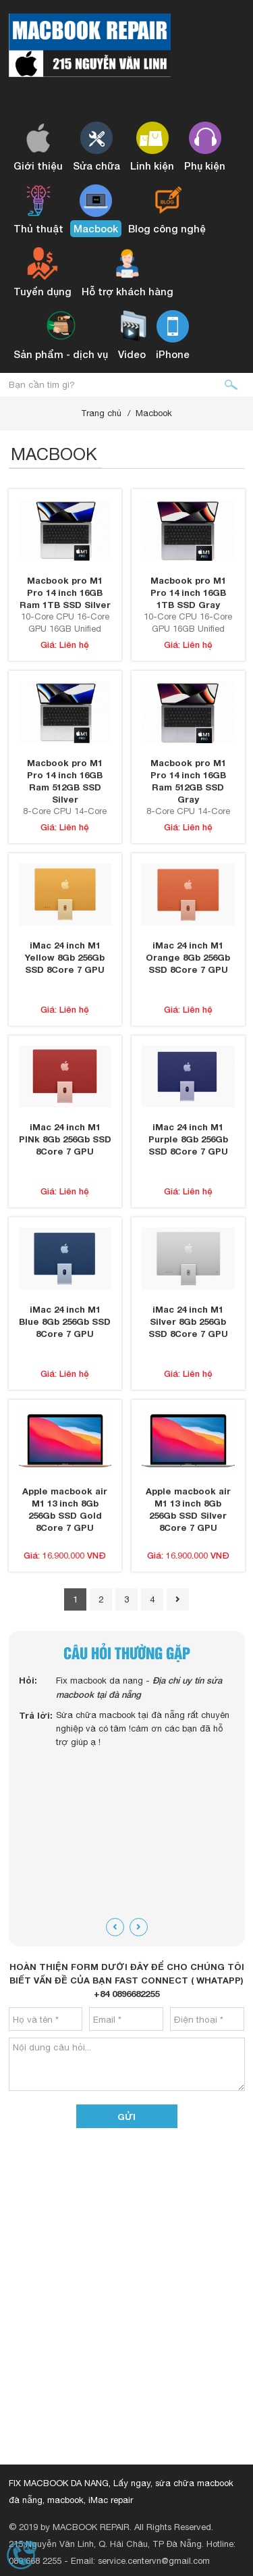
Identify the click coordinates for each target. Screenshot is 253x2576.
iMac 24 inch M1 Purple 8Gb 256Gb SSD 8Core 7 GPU (188, 1139)
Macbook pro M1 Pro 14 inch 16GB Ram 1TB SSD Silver (65, 592)
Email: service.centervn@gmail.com (140, 2561)
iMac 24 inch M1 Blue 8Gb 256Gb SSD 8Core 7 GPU (65, 1321)
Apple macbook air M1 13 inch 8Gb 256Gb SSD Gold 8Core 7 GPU (64, 1509)
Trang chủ (101, 413)
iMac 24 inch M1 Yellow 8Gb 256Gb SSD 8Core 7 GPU (65, 957)
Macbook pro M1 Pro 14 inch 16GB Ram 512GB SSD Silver (65, 781)
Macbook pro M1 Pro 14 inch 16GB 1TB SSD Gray (188, 592)
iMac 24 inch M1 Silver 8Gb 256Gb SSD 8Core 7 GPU (188, 1321)
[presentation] (115, 1927)
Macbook (154, 413)
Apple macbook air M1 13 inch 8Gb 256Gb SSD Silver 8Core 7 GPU (188, 1509)
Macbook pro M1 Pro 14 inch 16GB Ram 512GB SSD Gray (188, 781)
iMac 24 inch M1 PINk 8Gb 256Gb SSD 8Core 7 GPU (65, 1139)
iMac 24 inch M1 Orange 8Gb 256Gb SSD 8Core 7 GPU (188, 957)
